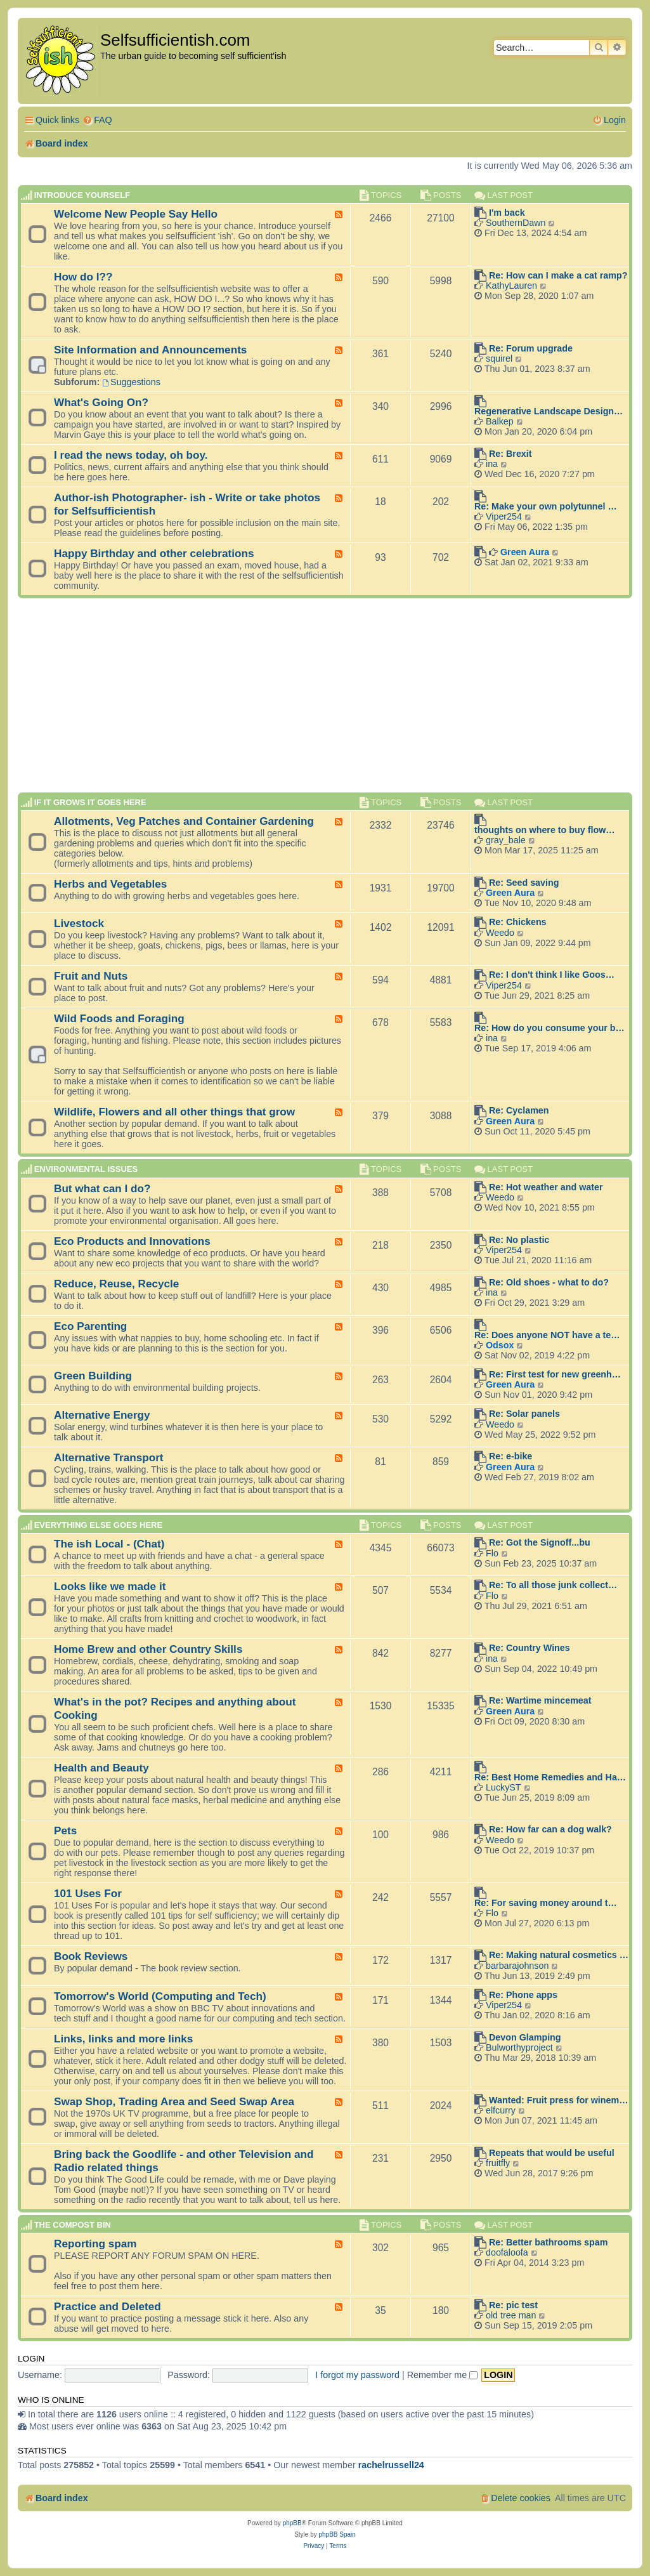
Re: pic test (513, 2305)
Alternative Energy (102, 1415)
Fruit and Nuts (90, 975)
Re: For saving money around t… (545, 1903)
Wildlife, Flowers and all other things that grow (174, 1111)
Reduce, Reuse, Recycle (116, 1283)
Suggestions (131, 382)
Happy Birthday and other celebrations (154, 553)
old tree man (511, 2315)
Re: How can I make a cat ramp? (558, 275)
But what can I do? (102, 1188)
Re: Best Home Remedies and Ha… (550, 1777)
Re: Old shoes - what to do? (549, 1282)
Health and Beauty (101, 1767)
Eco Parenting (90, 1326)
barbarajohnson (517, 1966)
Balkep (500, 421)
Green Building (93, 1375)
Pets (65, 1830)
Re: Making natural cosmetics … (558, 1955)
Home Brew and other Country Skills (148, 1649)
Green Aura (524, 552)
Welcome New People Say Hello (136, 213)
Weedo (500, 933)
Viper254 (504, 516)
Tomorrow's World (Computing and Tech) (160, 1996)
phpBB (292, 2523)
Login (31, 2358)
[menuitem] (97, 120)
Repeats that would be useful (551, 2153)
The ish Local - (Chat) (109, 1543)
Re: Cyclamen (519, 1110)
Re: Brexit (510, 454)
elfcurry (501, 2110)
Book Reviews (90, 1956)
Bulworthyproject (519, 2047)
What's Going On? (101, 402)
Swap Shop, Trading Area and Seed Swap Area (174, 2101)
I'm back (507, 212)
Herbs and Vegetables (110, 883)
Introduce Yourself (82, 195)
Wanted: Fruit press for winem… (558, 2100)
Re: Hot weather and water (546, 1187)
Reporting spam (95, 2243)
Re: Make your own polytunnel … (545, 506)
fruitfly (498, 2163)
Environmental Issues (86, 1169)
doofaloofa (507, 2252)
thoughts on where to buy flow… (544, 830)
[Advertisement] (325, 701)
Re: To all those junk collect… (553, 1585)
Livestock (79, 923)
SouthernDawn (516, 223)
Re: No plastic (519, 1240)
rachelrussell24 (391, 2465)
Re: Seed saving (524, 882)
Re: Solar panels (524, 1414)
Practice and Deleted (107, 2306)
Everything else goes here (98, 1525)
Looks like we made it (110, 1586)
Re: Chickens (518, 922)
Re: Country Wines (529, 1648)
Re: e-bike (510, 1456)
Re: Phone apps (523, 1995)
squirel (499, 358)
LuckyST (503, 1787)
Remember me (442, 2375)
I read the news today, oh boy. (130, 455)
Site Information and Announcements (150, 349)
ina (492, 464)
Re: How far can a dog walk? (550, 1829)
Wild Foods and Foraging (119, 1018)
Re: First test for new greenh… (555, 1374)
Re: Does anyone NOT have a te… (547, 1335)
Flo (492, 1553)
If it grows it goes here (90, 802)
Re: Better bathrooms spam (548, 2242)
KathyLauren (511, 285)
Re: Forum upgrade (531, 348)
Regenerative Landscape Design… (548, 411)
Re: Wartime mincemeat (540, 1700)
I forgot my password (357, 2375)
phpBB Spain (336, 2534)
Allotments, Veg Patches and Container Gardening (184, 821)
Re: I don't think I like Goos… (551, 974)
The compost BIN (72, 2225)
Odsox (500, 1345)
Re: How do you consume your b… (549, 1028)
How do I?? (83, 276)
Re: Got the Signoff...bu (539, 1542)
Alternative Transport (109, 1457)
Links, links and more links (123, 2038)
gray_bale (506, 840)
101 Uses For (88, 1893)
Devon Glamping (525, 2037)
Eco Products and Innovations (132, 1241)
